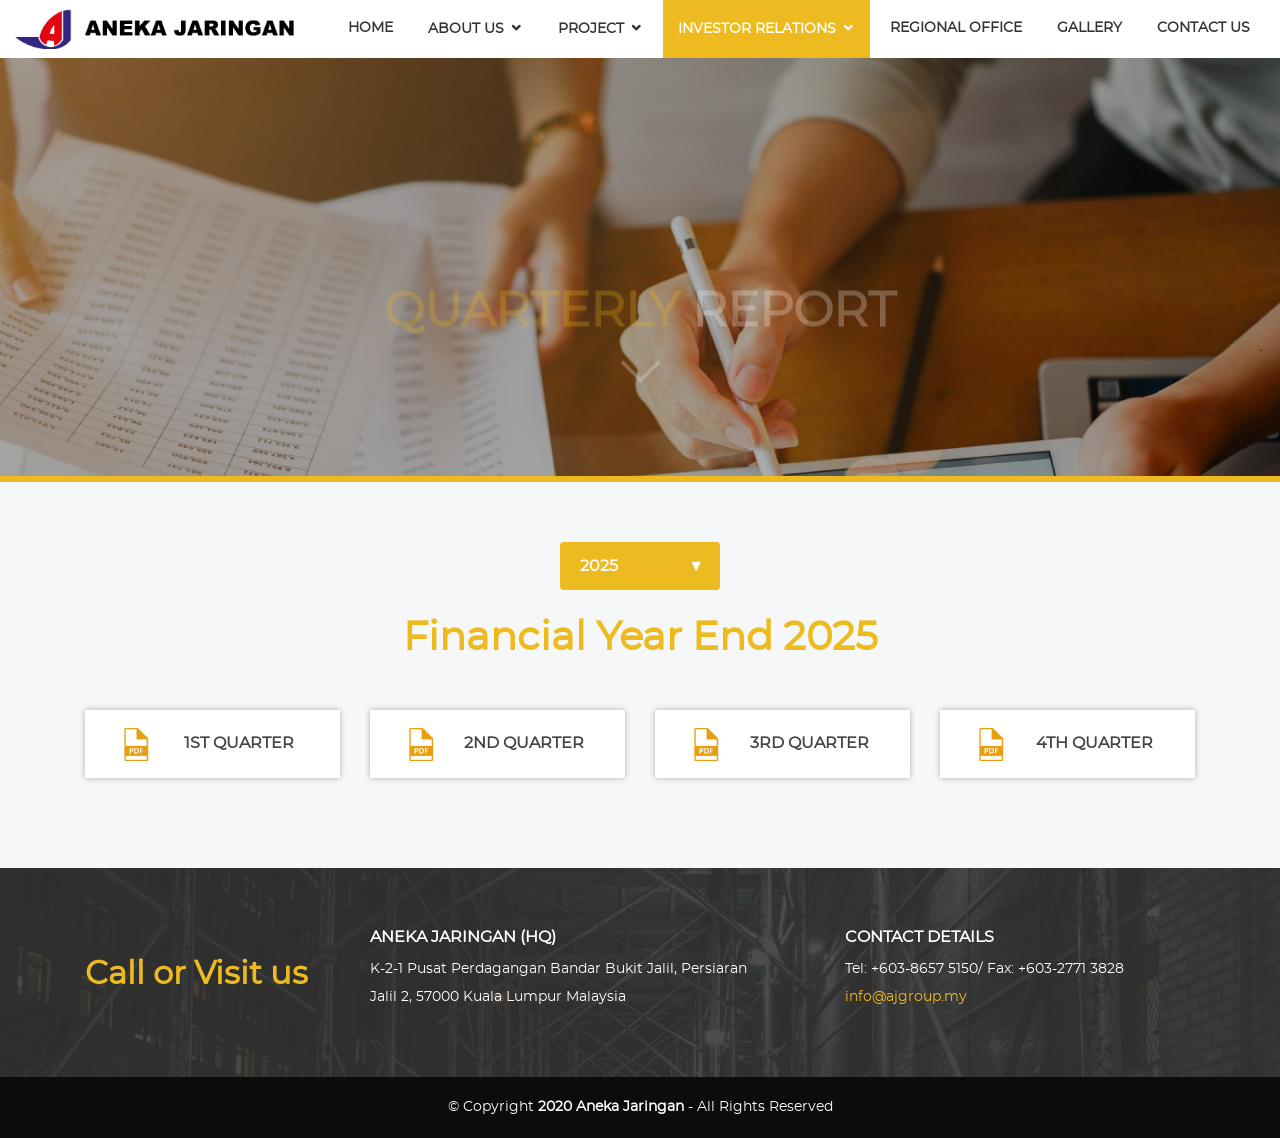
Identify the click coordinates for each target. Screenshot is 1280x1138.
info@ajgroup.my (906, 997)
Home (370, 28)
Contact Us (1203, 28)
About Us (466, 29)
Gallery (1089, 28)
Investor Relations (757, 29)
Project (591, 29)
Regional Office (956, 28)
